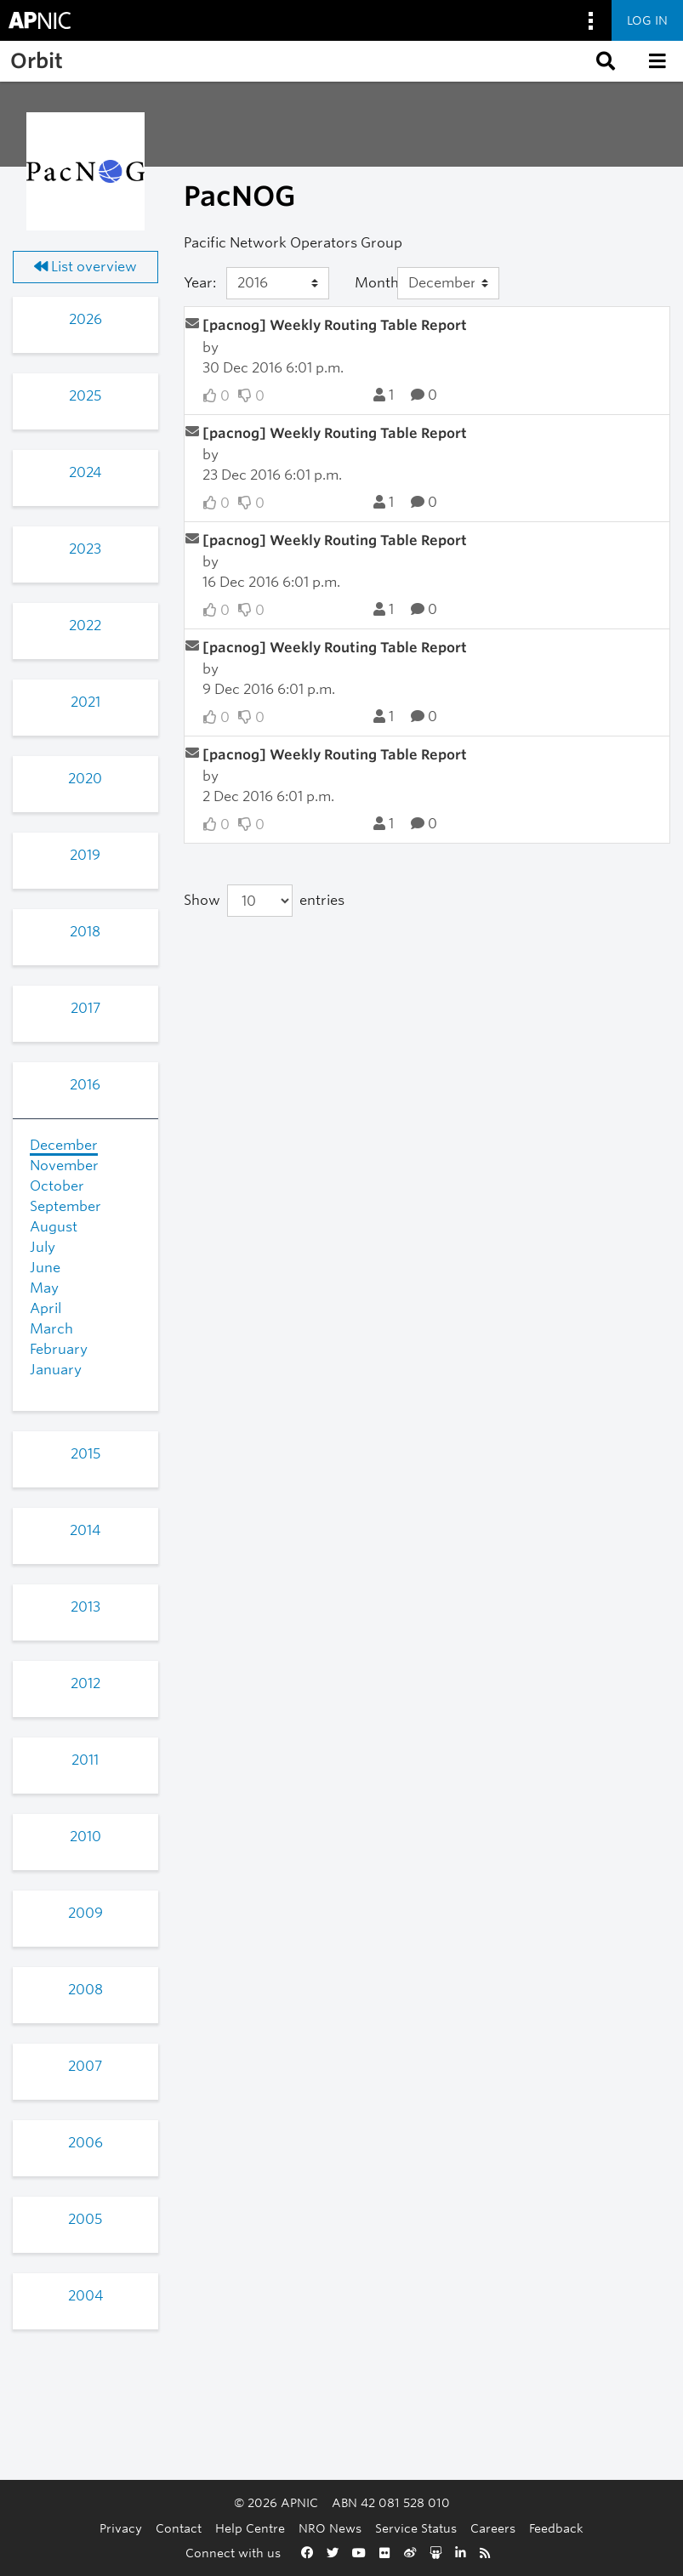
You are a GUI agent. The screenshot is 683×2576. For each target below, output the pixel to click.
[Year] (277, 283)
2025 (85, 396)
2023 (85, 549)
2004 (85, 2296)
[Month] (448, 283)
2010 (85, 1836)
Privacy (121, 2528)
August (53, 1227)
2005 (85, 2219)
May (44, 1288)
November (64, 1165)
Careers (492, 2528)
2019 (85, 855)
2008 (85, 1990)
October (57, 1186)
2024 (85, 472)
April (45, 1308)
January (56, 1370)
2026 (85, 319)
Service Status (416, 2528)
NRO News (330, 2528)
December (64, 1145)
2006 (85, 2143)
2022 (85, 625)
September (65, 1206)
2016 (85, 1085)
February (59, 1349)
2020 (85, 779)
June (45, 1268)
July (42, 1247)
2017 (85, 1008)
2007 (85, 2066)
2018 (85, 932)
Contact (179, 2528)
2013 (85, 1607)
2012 (85, 1683)
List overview (85, 267)
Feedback (556, 2528)
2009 (85, 1913)
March (51, 1329)
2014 (85, 1530)
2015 (85, 1454)
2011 (85, 1760)
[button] (604, 61)
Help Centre (250, 2528)
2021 (85, 702)
